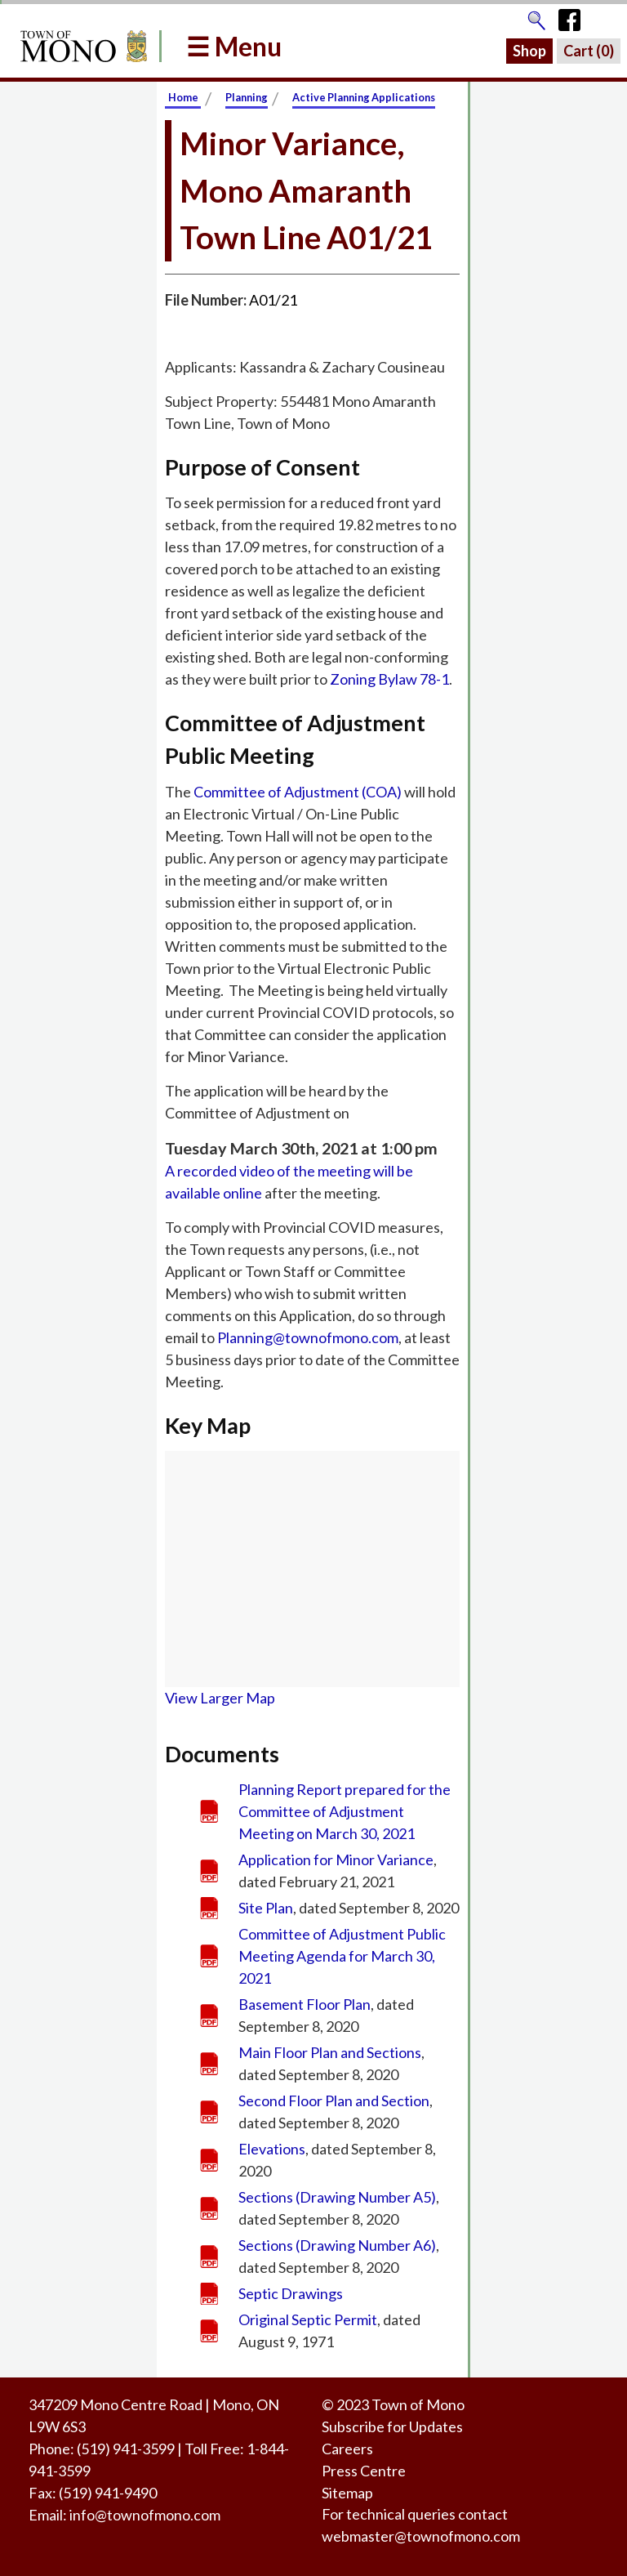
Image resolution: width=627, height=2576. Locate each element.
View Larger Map (220, 1698)
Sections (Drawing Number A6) (337, 2245)
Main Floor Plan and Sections (329, 2052)
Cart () (588, 51)
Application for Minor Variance (336, 1859)
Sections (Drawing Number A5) (337, 2197)
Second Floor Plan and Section (333, 2100)
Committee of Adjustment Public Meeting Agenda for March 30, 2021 (342, 1956)
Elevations (271, 2149)
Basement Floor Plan (304, 2004)
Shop (529, 51)
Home (183, 97)
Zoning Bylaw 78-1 (389, 679)
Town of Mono (418, 2404)
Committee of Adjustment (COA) (297, 792)
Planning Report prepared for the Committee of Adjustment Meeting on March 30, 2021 (344, 1811)
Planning (246, 97)
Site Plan (265, 1908)
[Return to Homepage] (81, 46)
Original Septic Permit (307, 2319)
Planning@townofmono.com (307, 1337)
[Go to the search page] (536, 16)
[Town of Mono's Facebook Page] (575, 16)
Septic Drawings (290, 2293)
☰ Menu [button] (234, 46)
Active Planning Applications (363, 97)
